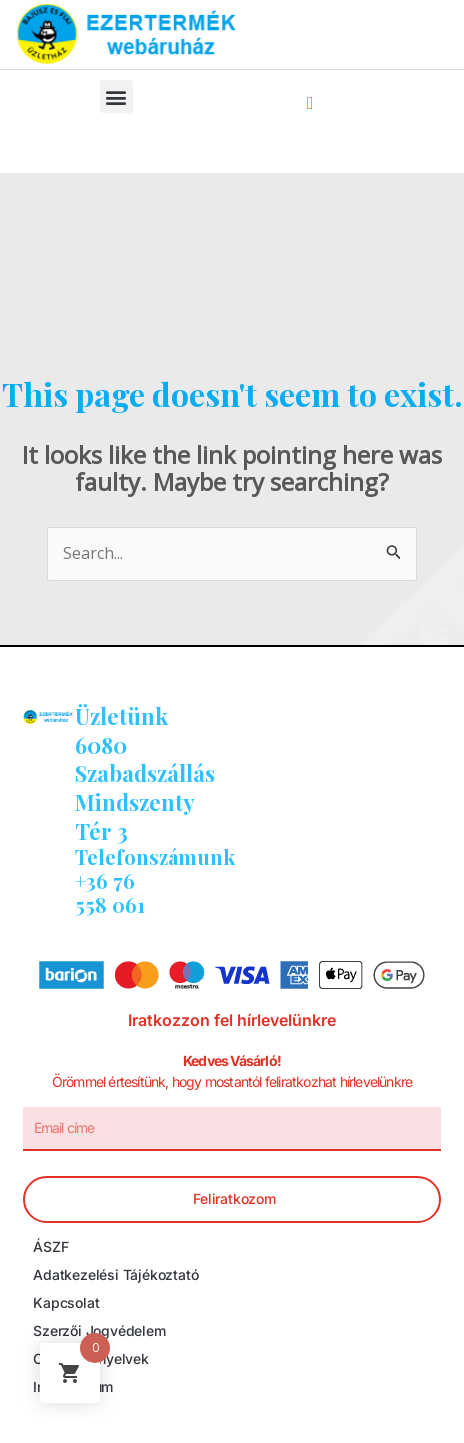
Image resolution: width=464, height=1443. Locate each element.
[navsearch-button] (310, 102)
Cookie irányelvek (91, 1358)
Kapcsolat (66, 1302)
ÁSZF (50, 1246)
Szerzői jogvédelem (99, 1330)
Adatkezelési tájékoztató (115, 1274)
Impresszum (73, 1386)
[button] (116, 96)
